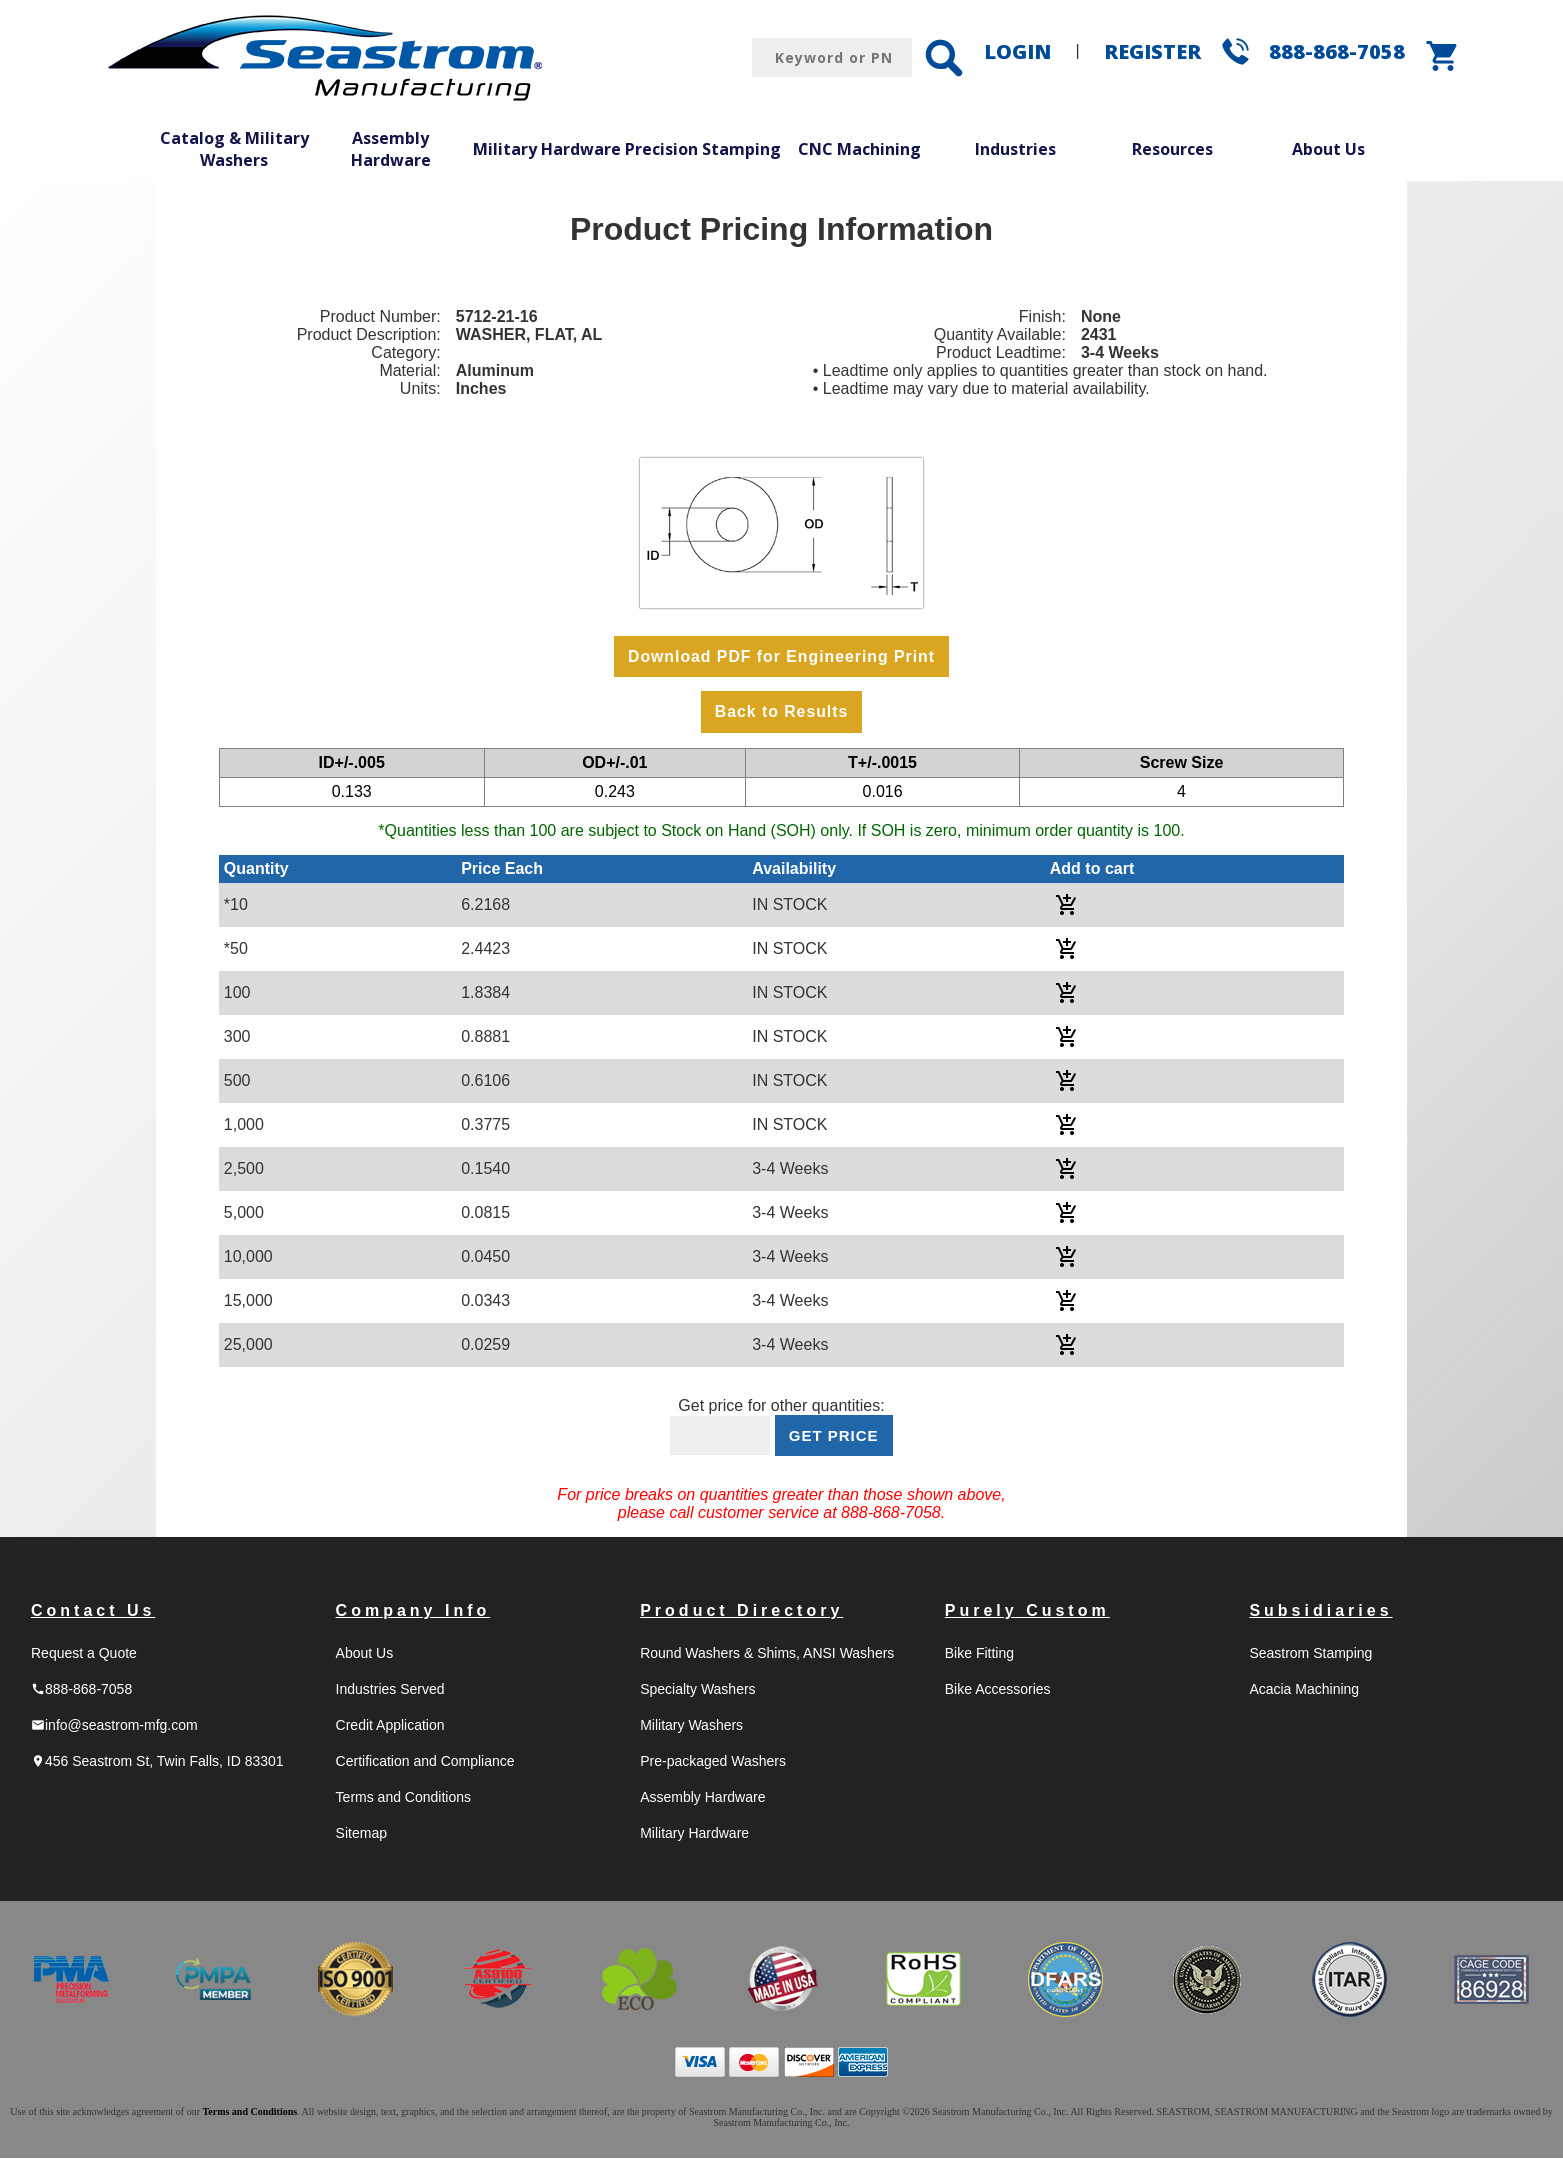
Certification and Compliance (425, 1762)
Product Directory (741, 1611)
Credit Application (390, 1726)
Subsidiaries (1320, 1611)
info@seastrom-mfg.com (114, 1726)
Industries (1015, 149)
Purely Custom (1027, 1611)
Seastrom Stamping (1310, 1654)
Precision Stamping (703, 149)
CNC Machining (859, 149)
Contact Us (93, 1611)
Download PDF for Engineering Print (781, 656)
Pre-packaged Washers (713, 1762)
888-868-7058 (1337, 51)
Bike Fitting (979, 1654)
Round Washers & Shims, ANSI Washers (767, 1654)
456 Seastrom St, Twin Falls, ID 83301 (157, 1762)
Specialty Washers (697, 1690)
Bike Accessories (998, 1690)
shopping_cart (1443, 56)
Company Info (413, 1611)
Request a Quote (84, 1654)
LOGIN (1017, 51)
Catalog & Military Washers (234, 149)
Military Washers (691, 1726)
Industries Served (390, 1690)
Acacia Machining (1304, 1690)
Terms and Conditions (403, 1798)
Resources (1172, 149)
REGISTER (1152, 51)
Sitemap (361, 1834)
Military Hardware (547, 149)
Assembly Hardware (391, 149)
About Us (1328, 149)
